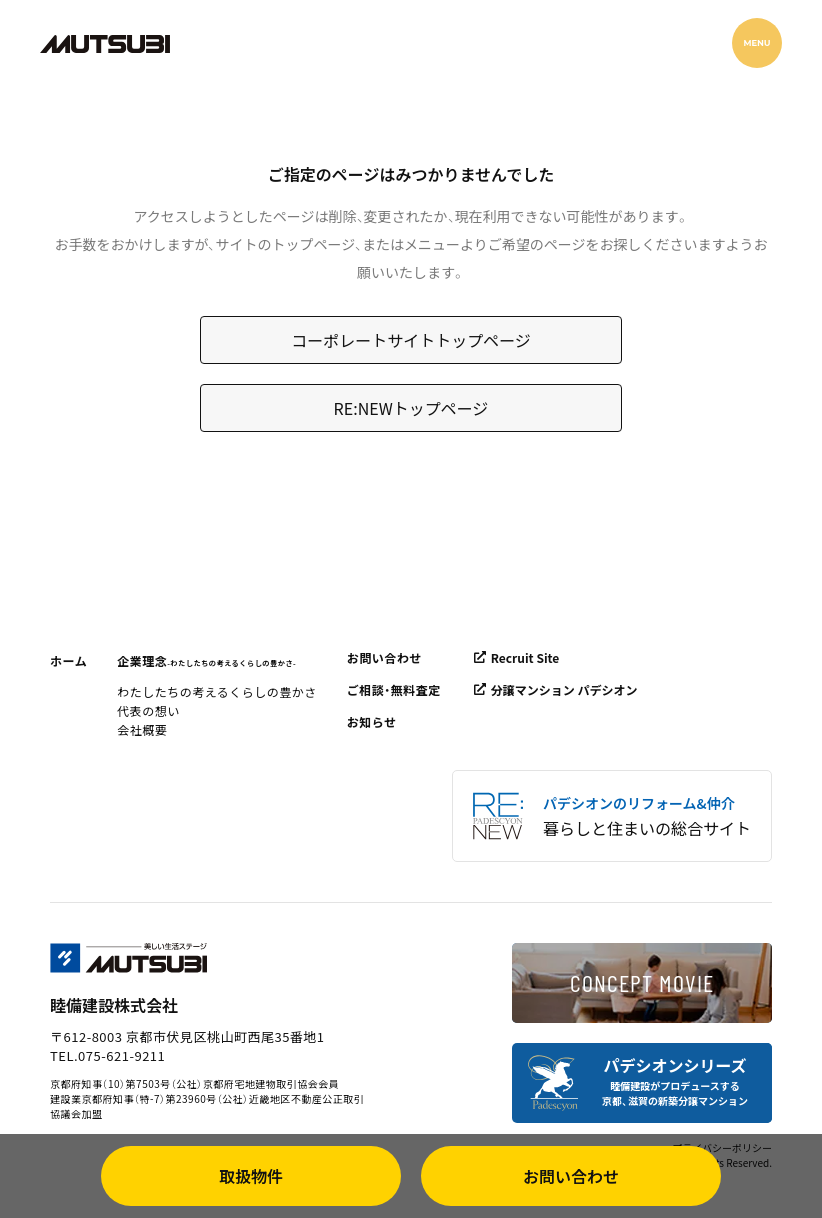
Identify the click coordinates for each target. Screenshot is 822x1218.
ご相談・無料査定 (394, 689)
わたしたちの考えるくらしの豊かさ (217, 691)
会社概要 (142, 729)
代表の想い (148, 710)
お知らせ (372, 721)
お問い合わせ (384, 657)
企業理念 (206, 660)
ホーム (68, 660)
